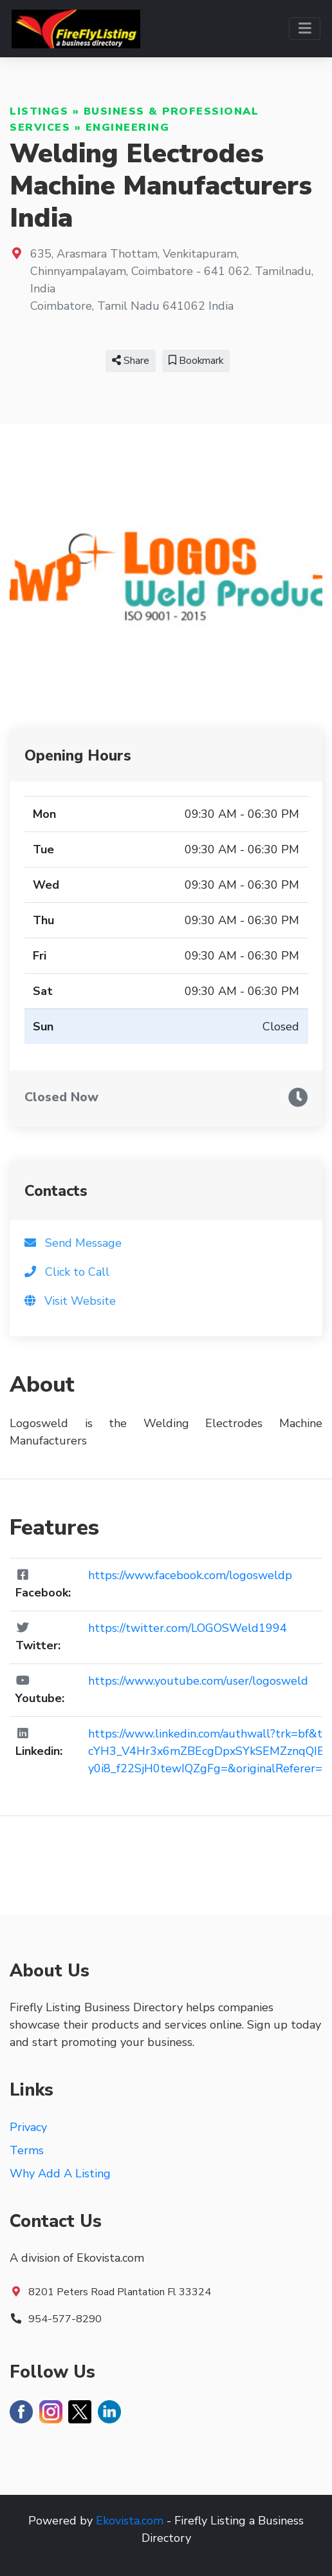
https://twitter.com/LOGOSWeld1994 (187, 1628)
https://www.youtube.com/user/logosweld (198, 1681)
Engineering (128, 127)
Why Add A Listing (60, 2173)
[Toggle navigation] (304, 28)
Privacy (28, 2127)
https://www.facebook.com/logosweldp (190, 1575)
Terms (27, 2150)
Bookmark (196, 361)
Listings (39, 111)
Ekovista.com (129, 2520)
